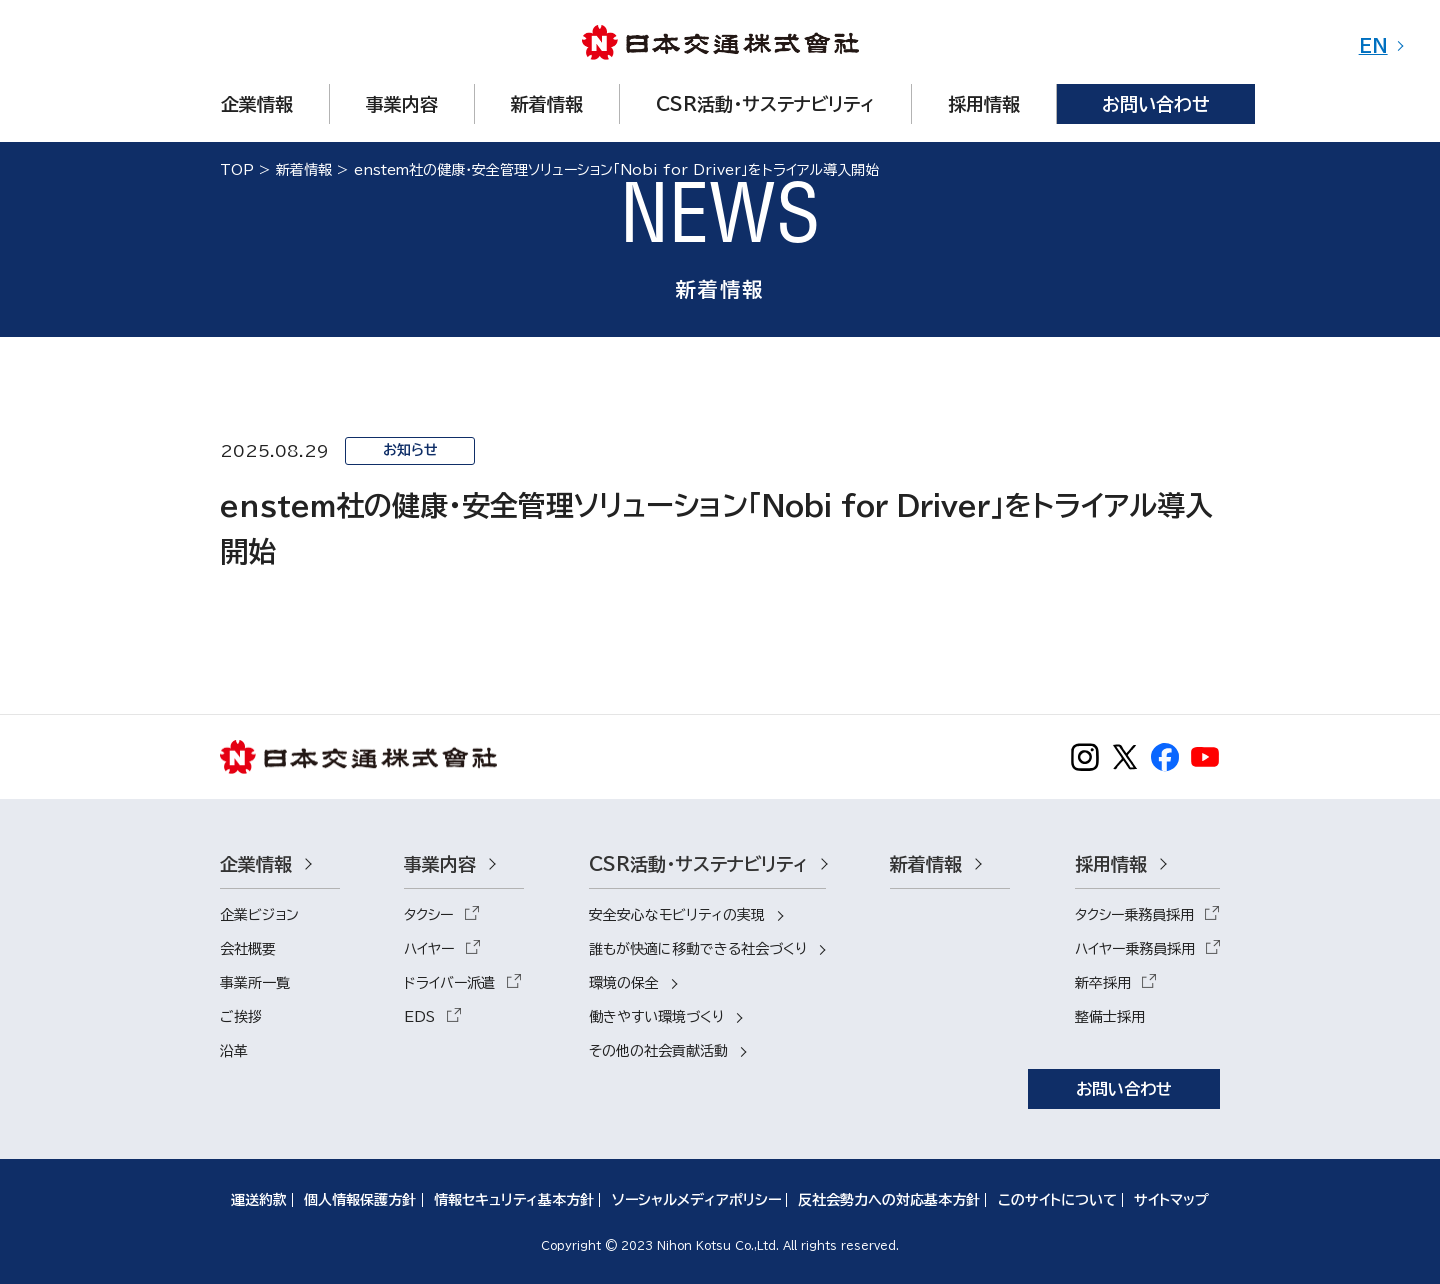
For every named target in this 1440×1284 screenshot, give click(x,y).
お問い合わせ (1124, 1089)
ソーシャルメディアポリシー (696, 1200)
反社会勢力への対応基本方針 (889, 1200)
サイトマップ (1171, 1200)
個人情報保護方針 (360, 1200)
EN (1373, 46)
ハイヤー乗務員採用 (1135, 949)
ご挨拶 (241, 1017)
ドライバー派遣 (449, 983)
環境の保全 (624, 983)
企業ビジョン (259, 915)
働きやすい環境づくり (656, 1017)
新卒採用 (1103, 983)
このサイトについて (1057, 1200)
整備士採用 (1110, 1017)
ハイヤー (429, 949)
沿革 (234, 1051)
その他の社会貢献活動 (658, 1051)
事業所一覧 (255, 983)
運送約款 (259, 1200)
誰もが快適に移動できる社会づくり (698, 949)
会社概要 (248, 949)
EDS (419, 1017)
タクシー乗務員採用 (1134, 915)
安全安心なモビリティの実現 (677, 915)
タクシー (428, 915)
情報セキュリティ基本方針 (514, 1200)
